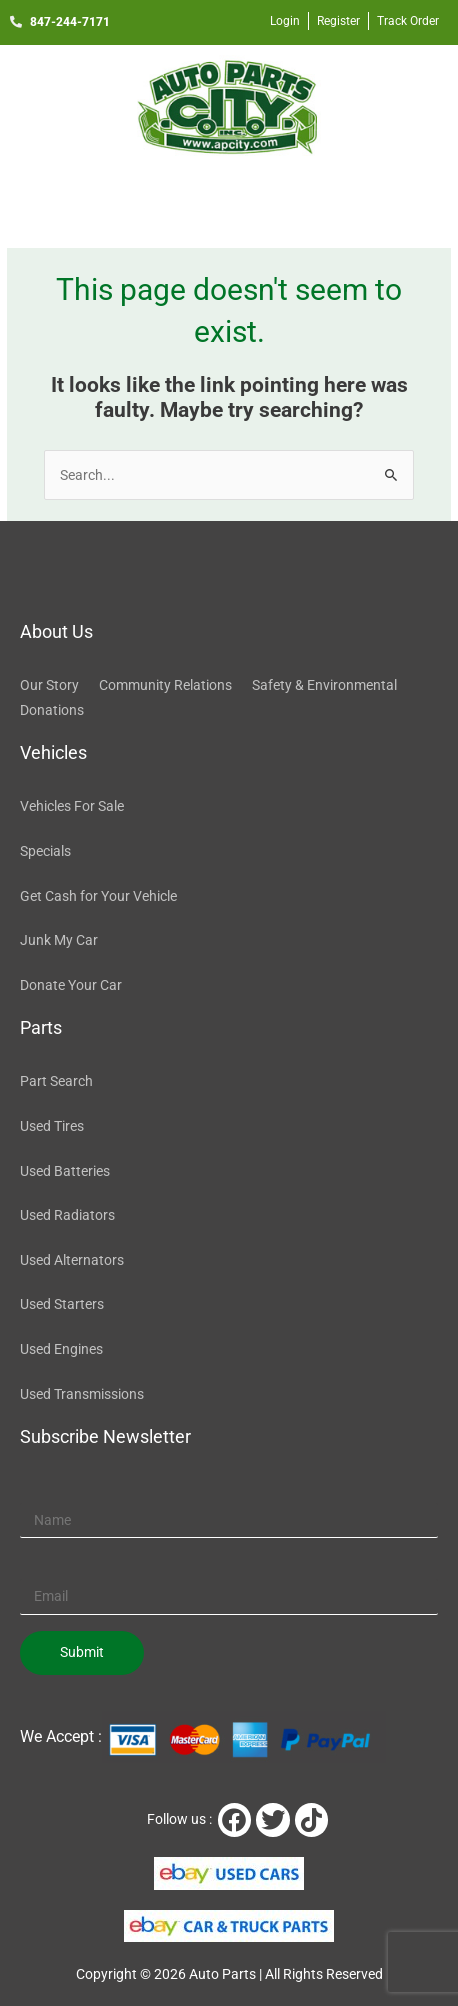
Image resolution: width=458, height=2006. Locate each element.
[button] (229, 198)
